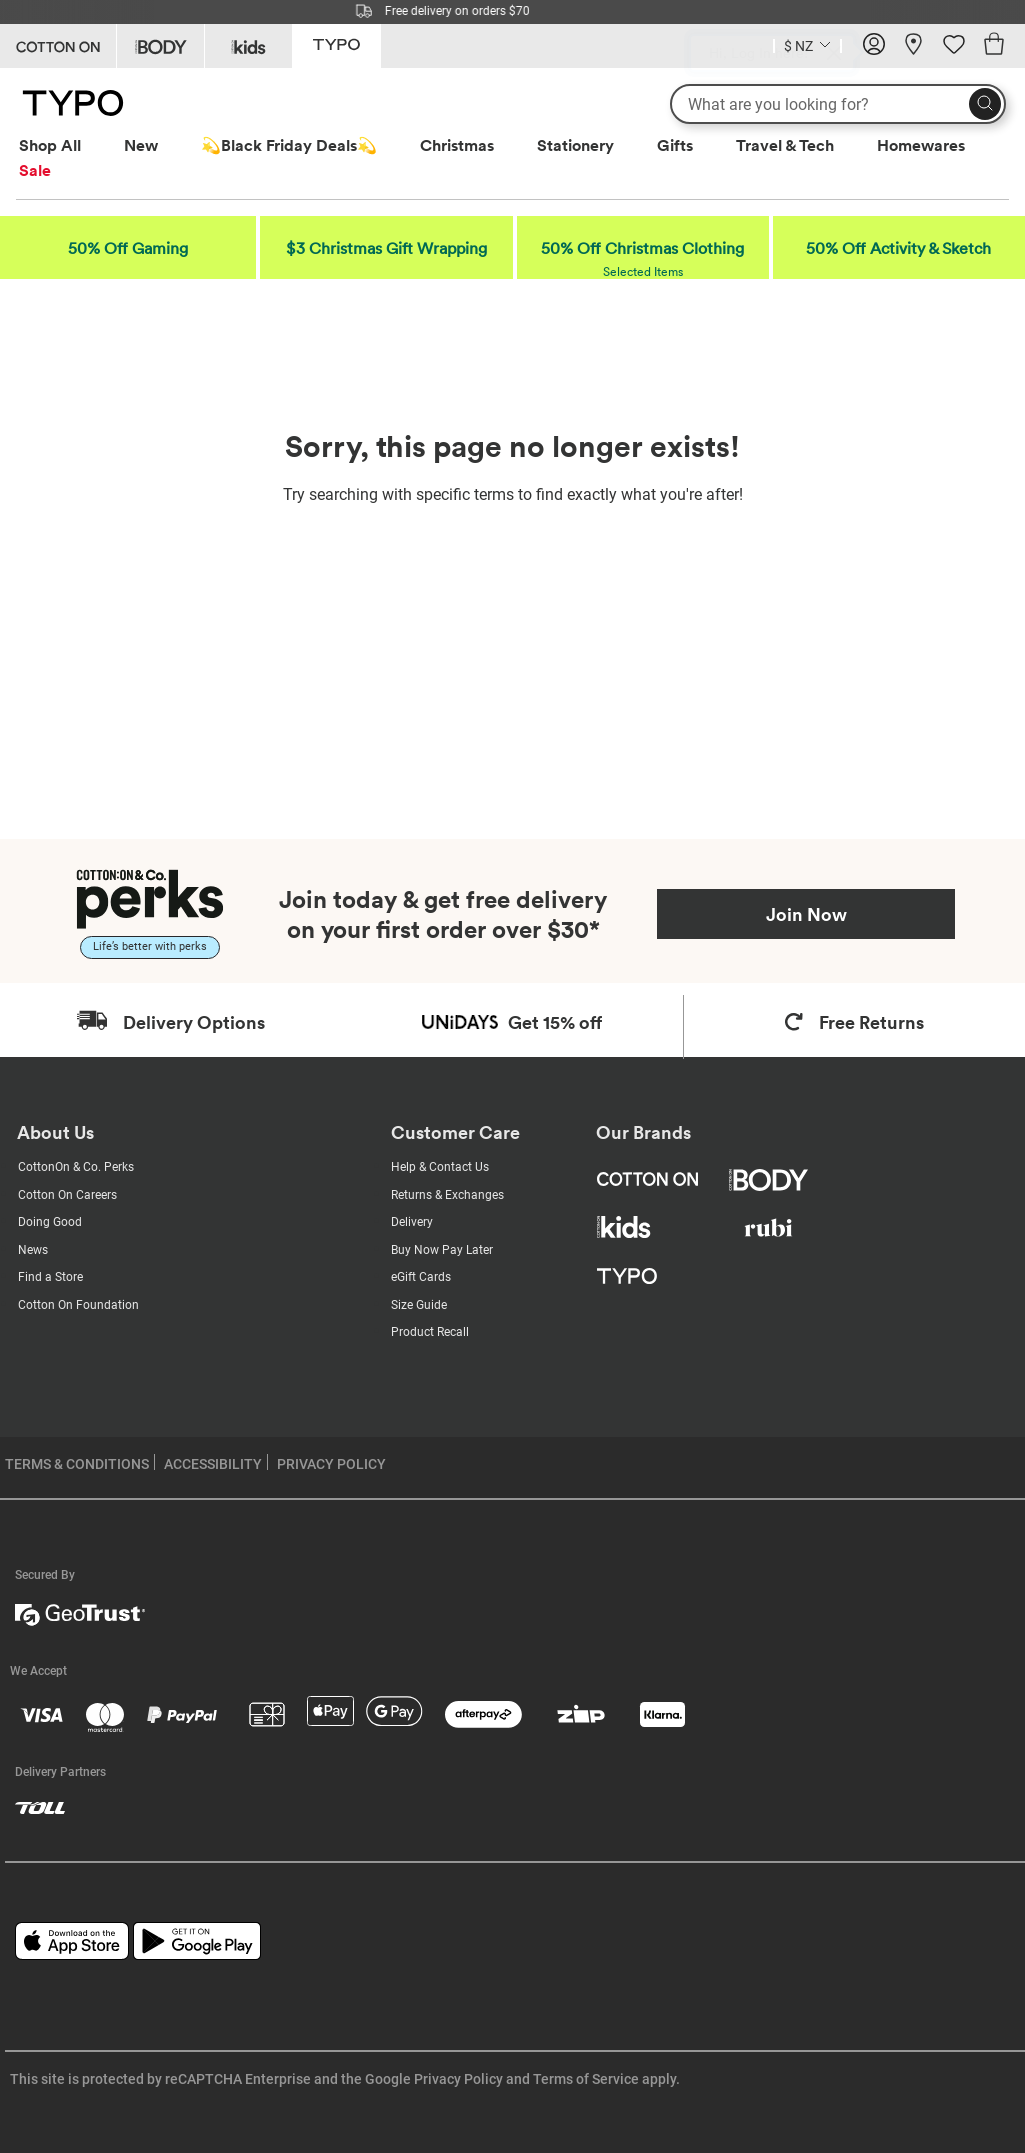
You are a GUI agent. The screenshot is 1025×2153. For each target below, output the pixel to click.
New (141, 145)
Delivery (412, 1222)
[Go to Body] (160, 46)
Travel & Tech (785, 145)
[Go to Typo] (336, 44)
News (33, 1250)
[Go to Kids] (248, 46)
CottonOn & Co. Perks (76, 1167)
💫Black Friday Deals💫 (289, 145)
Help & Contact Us (440, 1167)
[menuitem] (68, 145)
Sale (35, 170)
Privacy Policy (458, 2079)
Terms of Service (586, 2079)
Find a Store (50, 1277)
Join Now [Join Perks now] (806, 914)
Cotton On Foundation (78, 1305)
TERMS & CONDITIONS (77, 1464)
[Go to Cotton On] (58, 46)
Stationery (575, 145)
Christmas (457, 145)
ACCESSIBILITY (213, 1464)
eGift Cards (421, 1277)
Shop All (50, 145)
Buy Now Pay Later (442, 1250)
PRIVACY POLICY (331, 1464)
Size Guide (419, 1305)
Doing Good (50, 1222)
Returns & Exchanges (447, 1195)
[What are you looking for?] (838, 104)
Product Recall (430, 1332)
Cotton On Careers (67, 1195)
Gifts (675, 145)
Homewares (921, 145)
